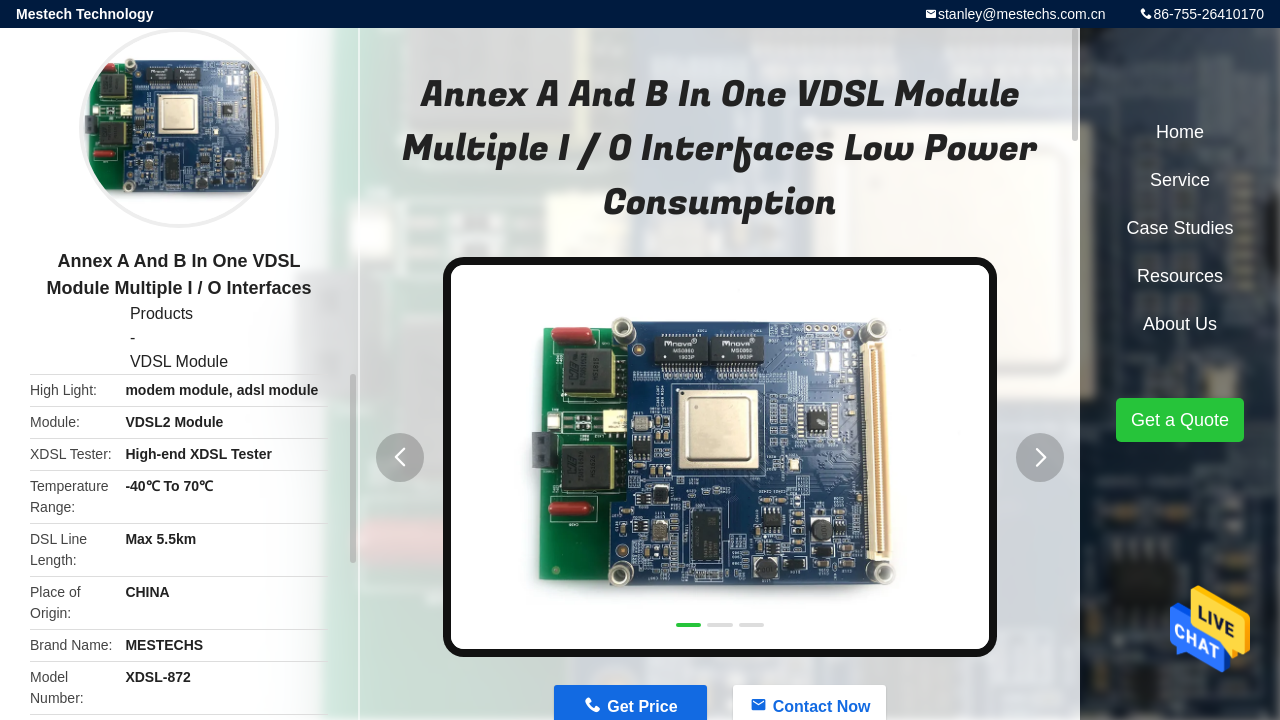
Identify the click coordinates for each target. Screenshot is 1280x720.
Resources (1180, 276)
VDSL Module (179, 361)
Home (1180, 132)
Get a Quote (1180, 420)
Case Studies (1179, 228)
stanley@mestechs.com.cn (1022, 14)
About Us (1180, 324)
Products (161, 313)
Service (1180, 180)
